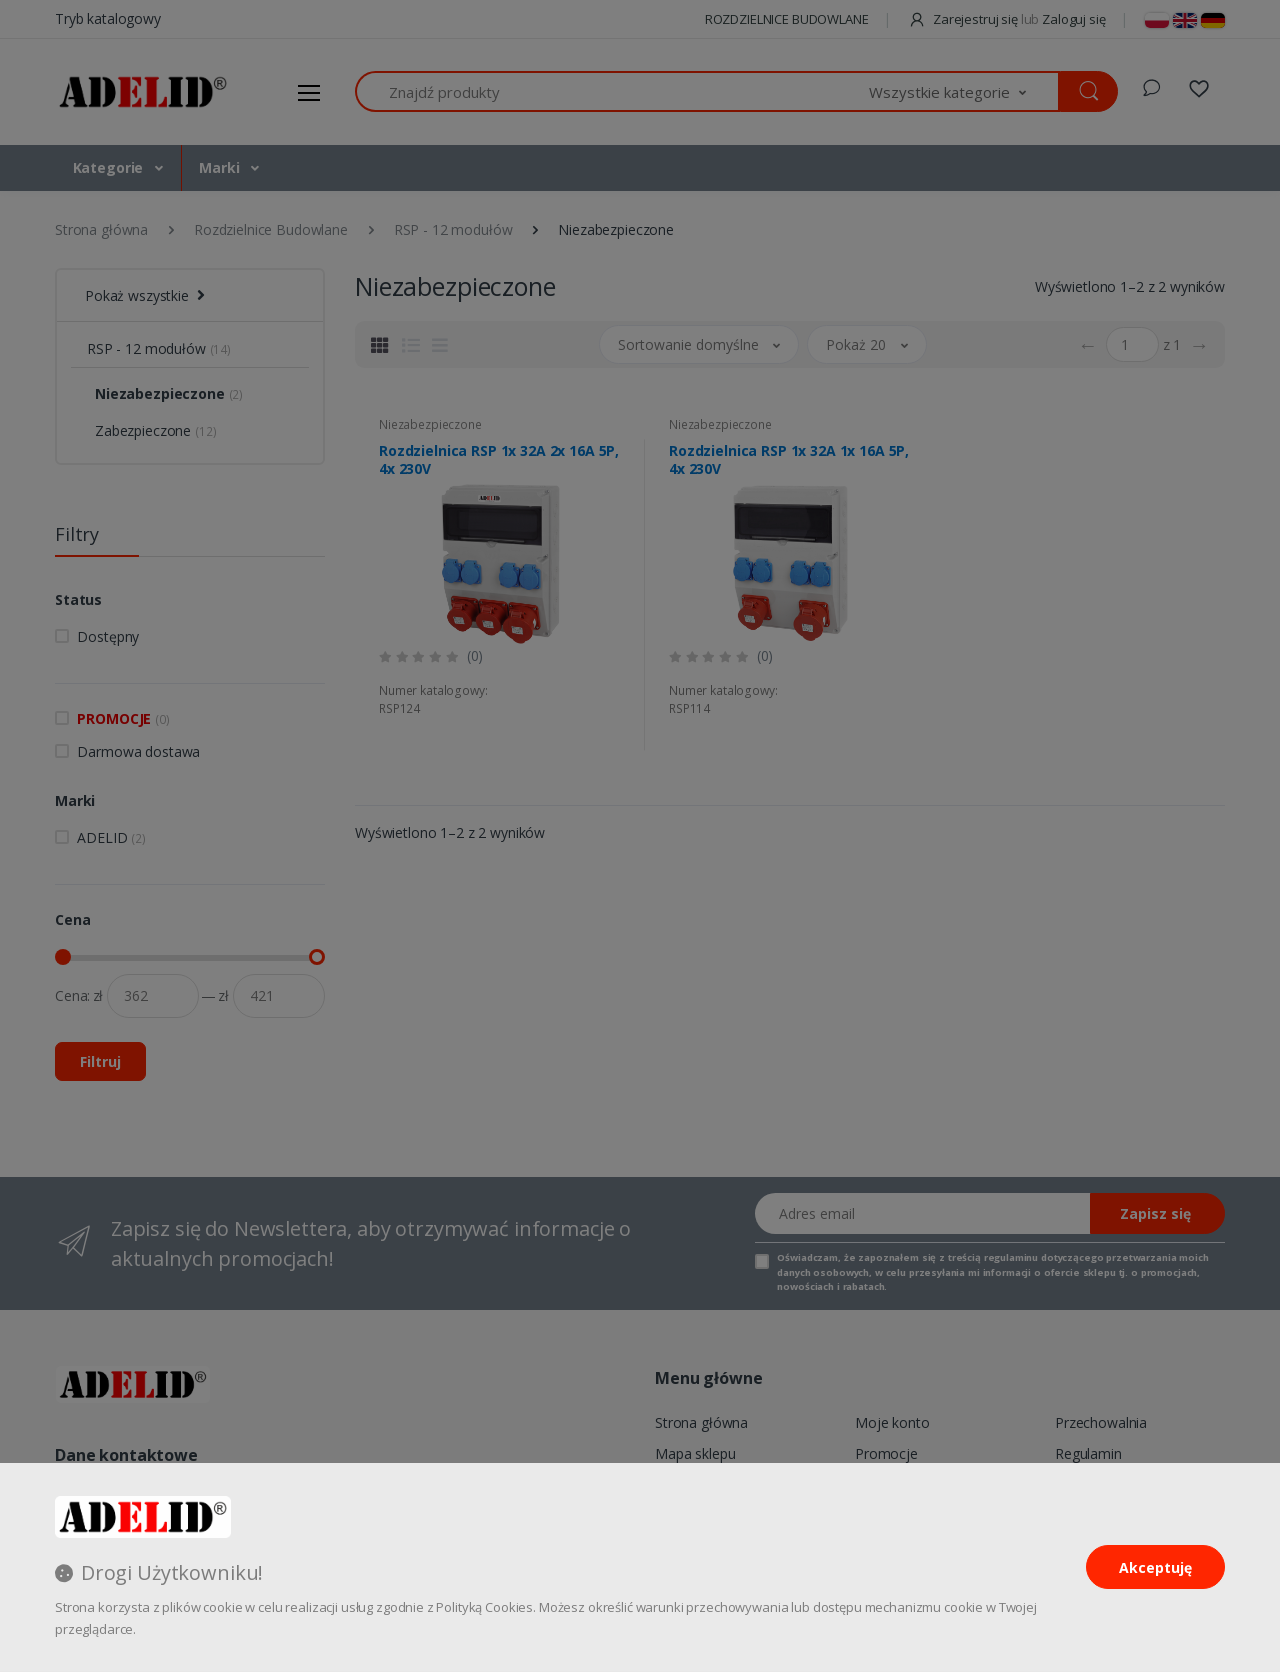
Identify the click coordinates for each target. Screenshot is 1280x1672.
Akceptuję (1155, 1567)
